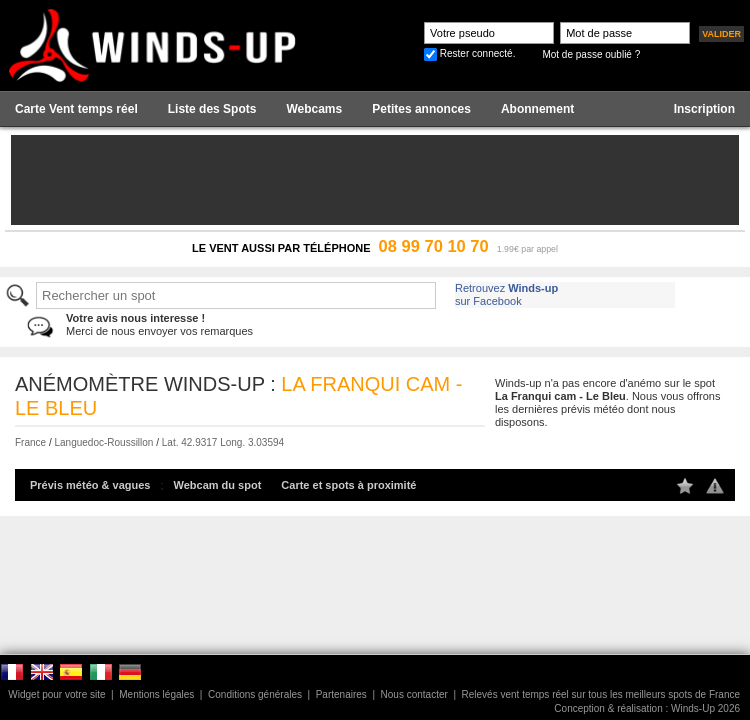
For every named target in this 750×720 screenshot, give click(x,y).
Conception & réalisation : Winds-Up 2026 (647, 708)
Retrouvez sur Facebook (506, 294)
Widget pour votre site (56, 694)
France (30, 442)
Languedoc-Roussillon (103, 442)
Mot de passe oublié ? (591, 54)
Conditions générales (255, 694)
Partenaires (341, 694)
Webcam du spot (218, 485)
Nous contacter (414, 694)
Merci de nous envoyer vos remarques (159, 324)
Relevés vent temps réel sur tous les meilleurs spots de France (601, 694)
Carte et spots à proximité (348, 485)
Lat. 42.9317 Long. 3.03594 (223, 442)
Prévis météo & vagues (90, 485)
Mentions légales (156, 694)
